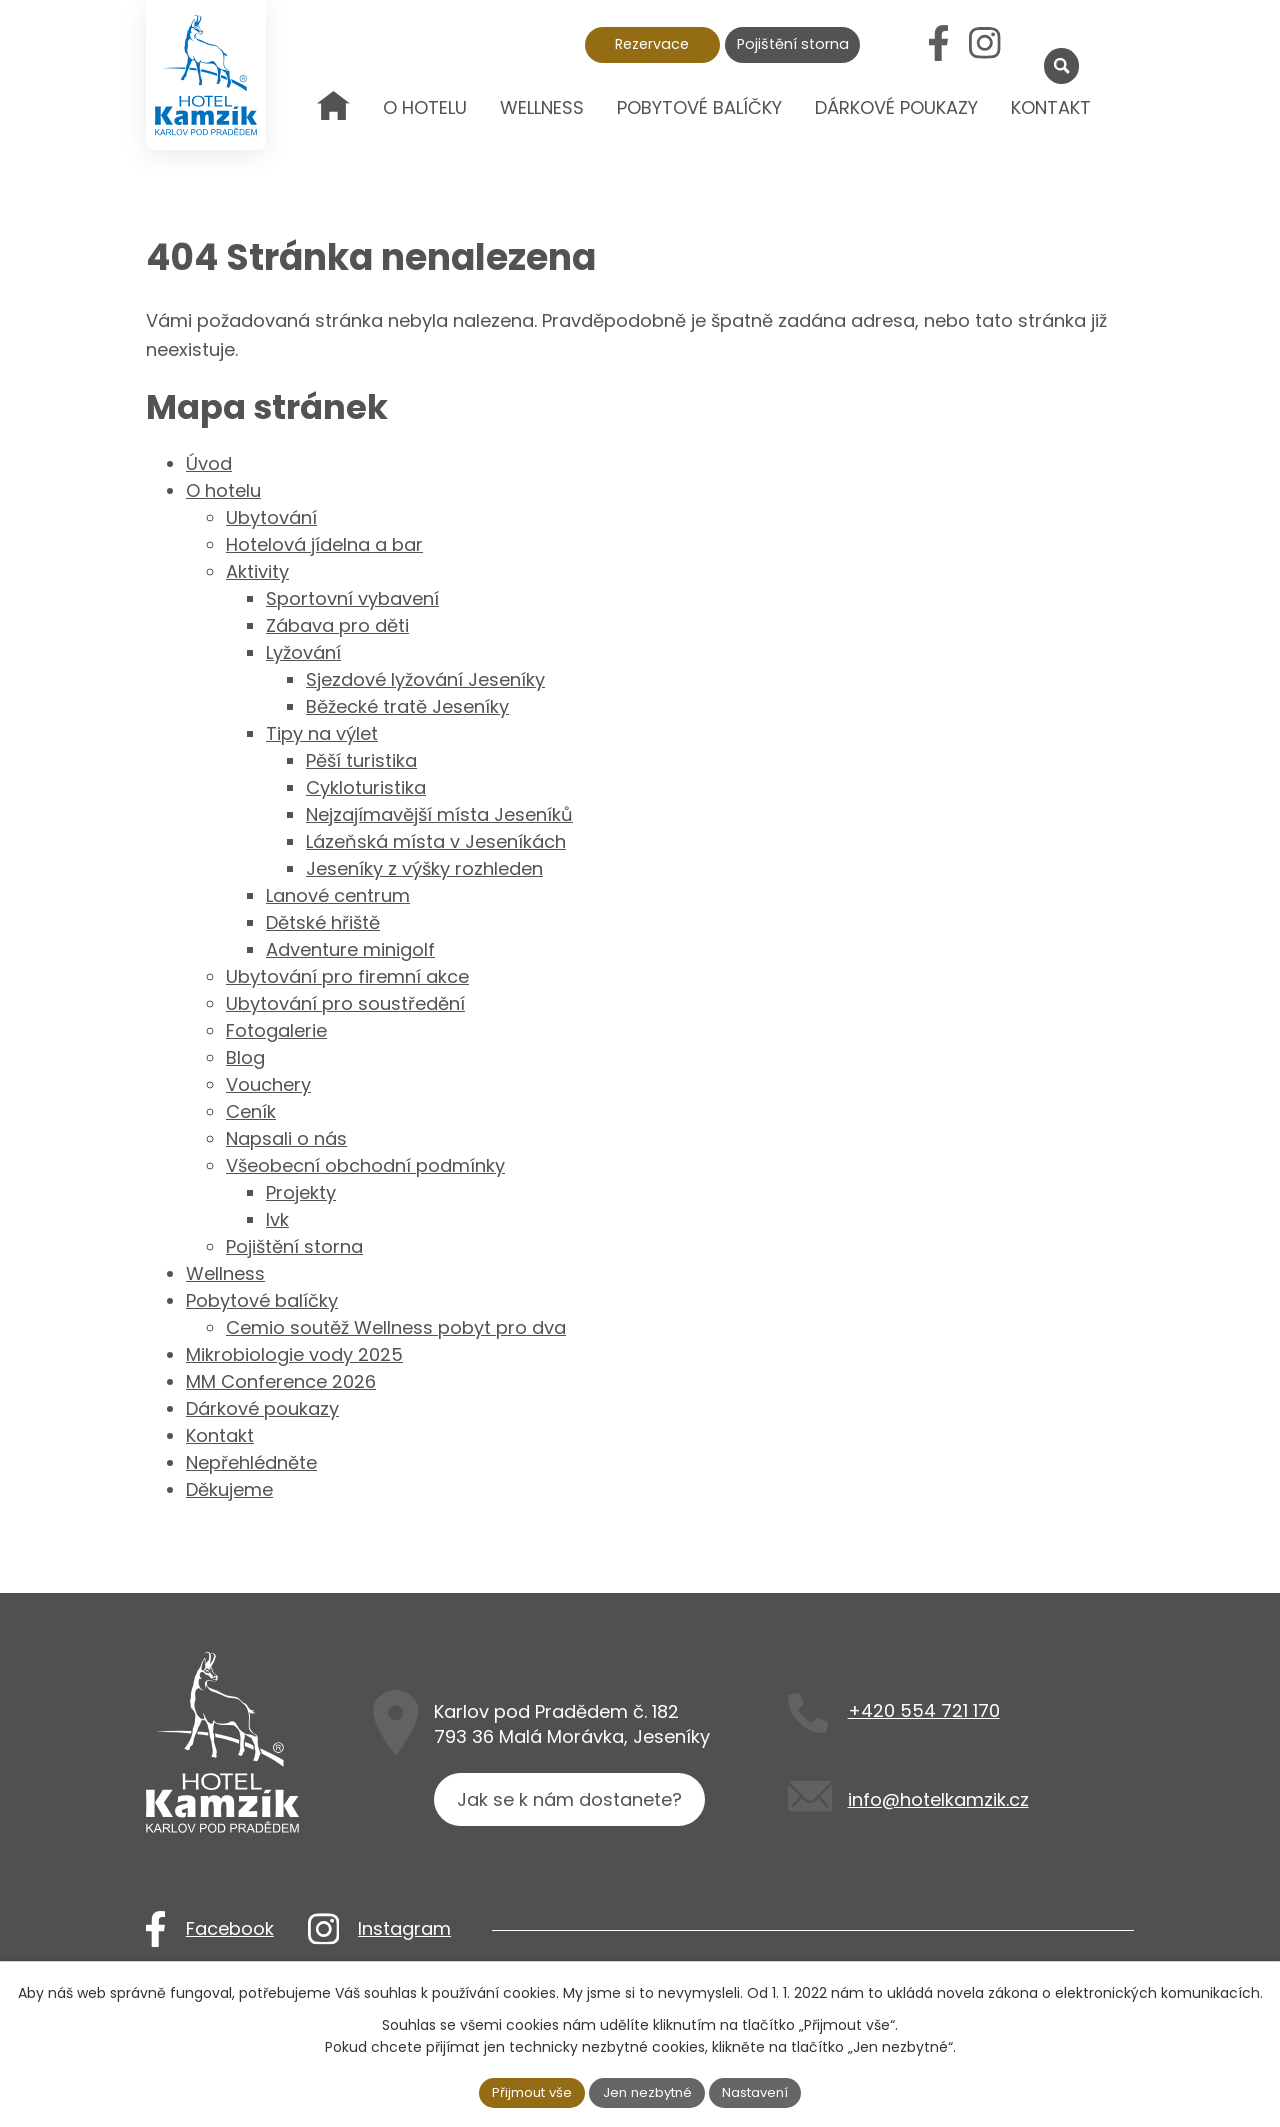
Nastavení (763, 2091)
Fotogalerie (276, 1030)
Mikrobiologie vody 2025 (294, 1354)
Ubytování (271, 517)
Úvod (333, 122)
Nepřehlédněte (251, 1462)
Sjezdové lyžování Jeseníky (425, 679)
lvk (277, 1219)
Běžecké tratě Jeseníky (407, 706)
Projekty (301, 1192)
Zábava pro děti (337, 625)
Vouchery (268, 1084)
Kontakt (1051, 107)
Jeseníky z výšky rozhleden (424, 868)
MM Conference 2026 (281, 1381)
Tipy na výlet (322, 733)
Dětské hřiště (323, 922)
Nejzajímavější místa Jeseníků (439, 814)
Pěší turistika (361, 760)
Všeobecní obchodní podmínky (365, 1165)
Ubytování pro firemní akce (347, 976)
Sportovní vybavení (352, 598)
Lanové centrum (338, 895)
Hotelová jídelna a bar (324, 544)
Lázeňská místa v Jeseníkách (436, 841)
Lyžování (303, 652)
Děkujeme (229, 1489)
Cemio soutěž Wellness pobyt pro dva (396, 1327)
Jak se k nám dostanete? (573, 1808)
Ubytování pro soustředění (345, 1003)
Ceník (251, 1111)
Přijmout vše (526, 2091)
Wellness (542, 107)
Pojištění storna (793, 44)
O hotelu (425, 107)
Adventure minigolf (350, 949)
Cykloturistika (366, 787)
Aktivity (257, 571)
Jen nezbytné (648, 2091)
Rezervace (652, 44)
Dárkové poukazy (896, 107)
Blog (245, 1057)
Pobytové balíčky (699, 107)
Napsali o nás (286, 1138)
